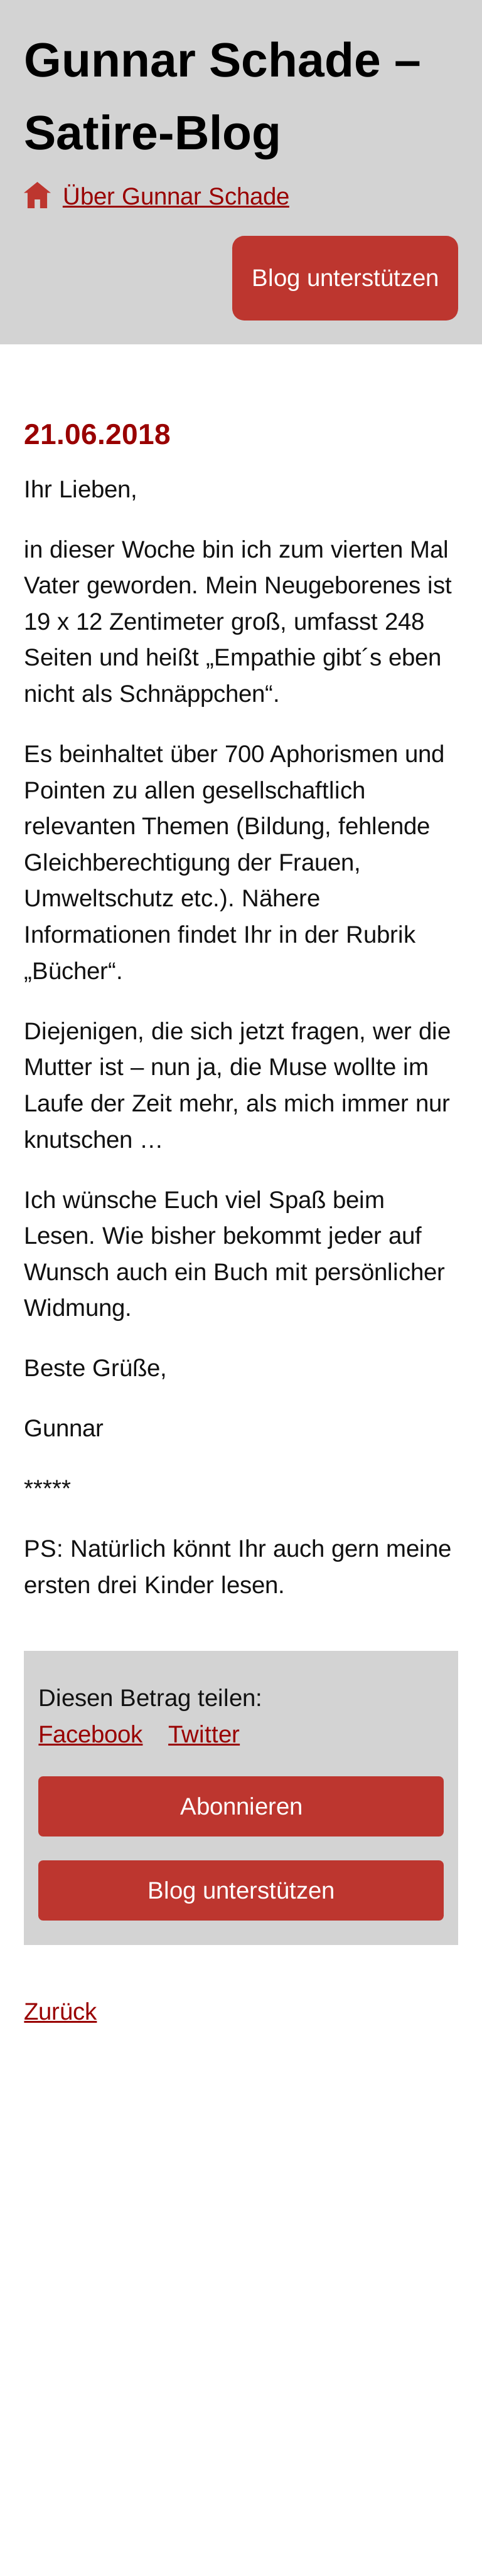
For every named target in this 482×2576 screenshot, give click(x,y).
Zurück (60, 2011)
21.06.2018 (97, 434)
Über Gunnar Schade (176, 196)
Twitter (204, 1733)
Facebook (90, 1733)
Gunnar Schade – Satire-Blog (222, 96)
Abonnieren (241, 1806)
